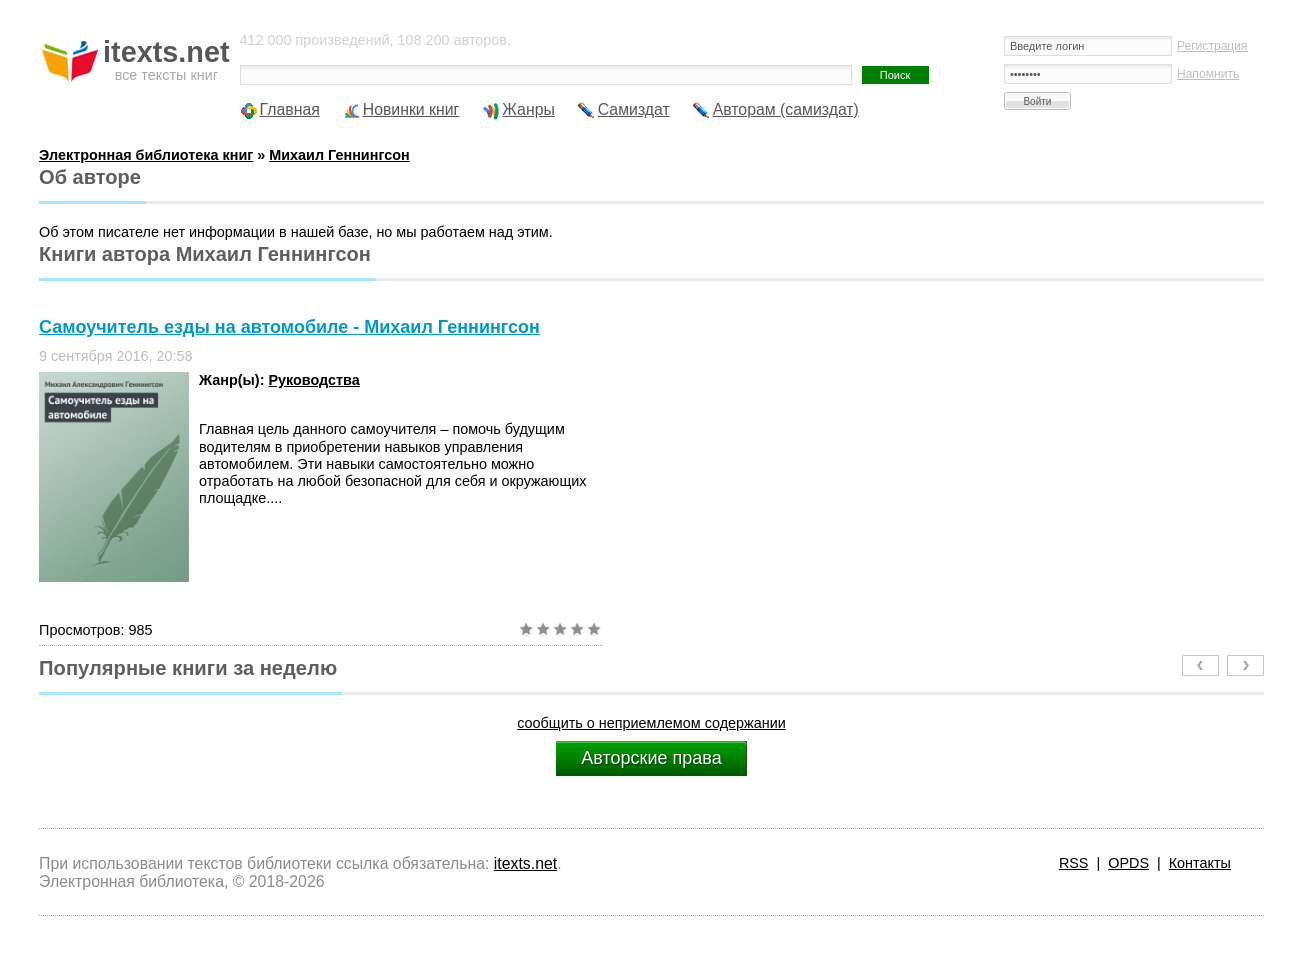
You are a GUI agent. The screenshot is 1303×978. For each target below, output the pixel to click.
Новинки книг (411, 109)
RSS (1074, 863)
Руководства (313, 380)
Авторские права (651, 758)
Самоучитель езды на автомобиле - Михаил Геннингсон (289, 327)
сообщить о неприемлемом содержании (651, 723)
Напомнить (1208, 74)
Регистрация (1212, 46)
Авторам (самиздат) (786, 109)
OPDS (1128, 863)
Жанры (528, 109)
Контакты (1200, 863)
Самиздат (634, 109)
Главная (290, 109)
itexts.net (525, 863)
